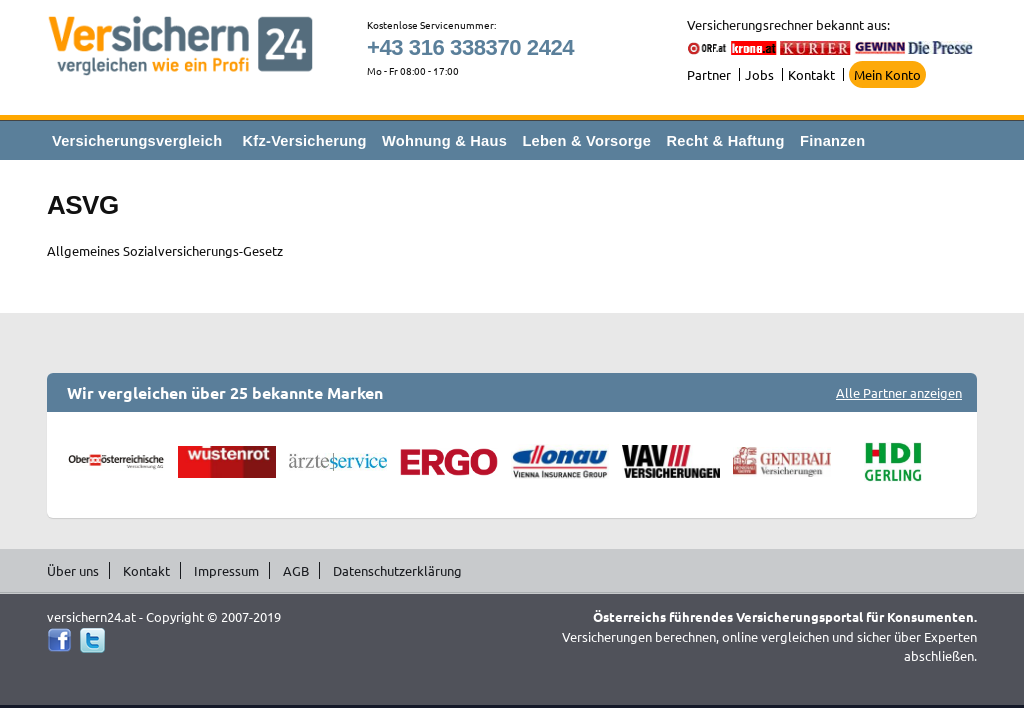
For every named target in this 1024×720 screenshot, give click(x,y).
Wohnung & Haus (444, 141)
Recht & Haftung (725, 141)
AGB (296, 570)
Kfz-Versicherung (305, 141)
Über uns (73, 570)
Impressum (226, 570)
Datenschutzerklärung (397, 570)
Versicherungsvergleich (137, 141)
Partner (709, 74)
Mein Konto (887, 74)
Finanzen (832, 141)
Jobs (759, 74)
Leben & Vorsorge (586, 141)
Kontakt (811, 74)
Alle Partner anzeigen (899, 392)
